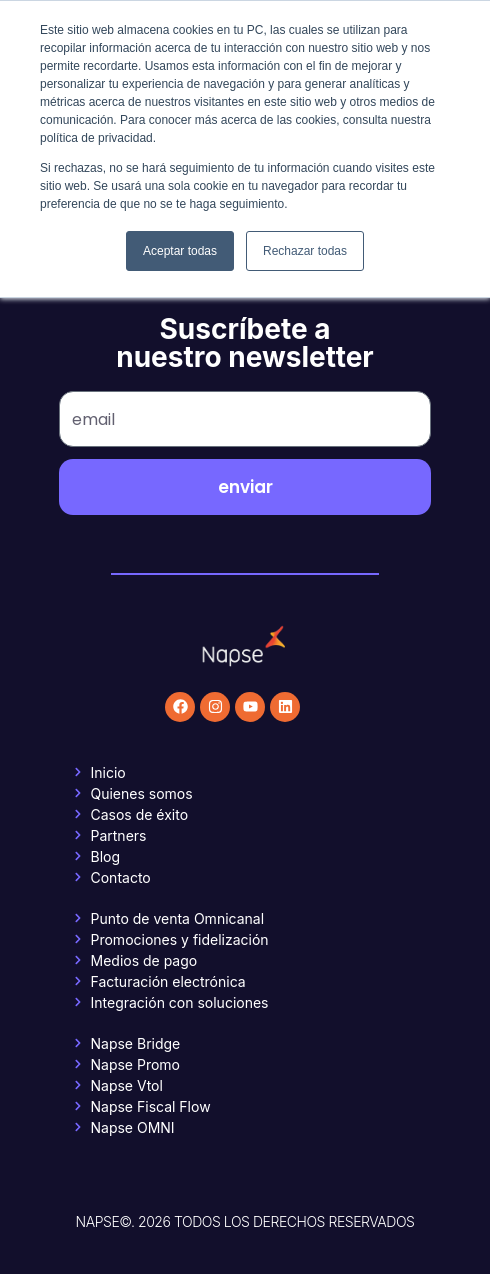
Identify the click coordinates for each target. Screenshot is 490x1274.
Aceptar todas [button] (180, 251)
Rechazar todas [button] (305, 251)
